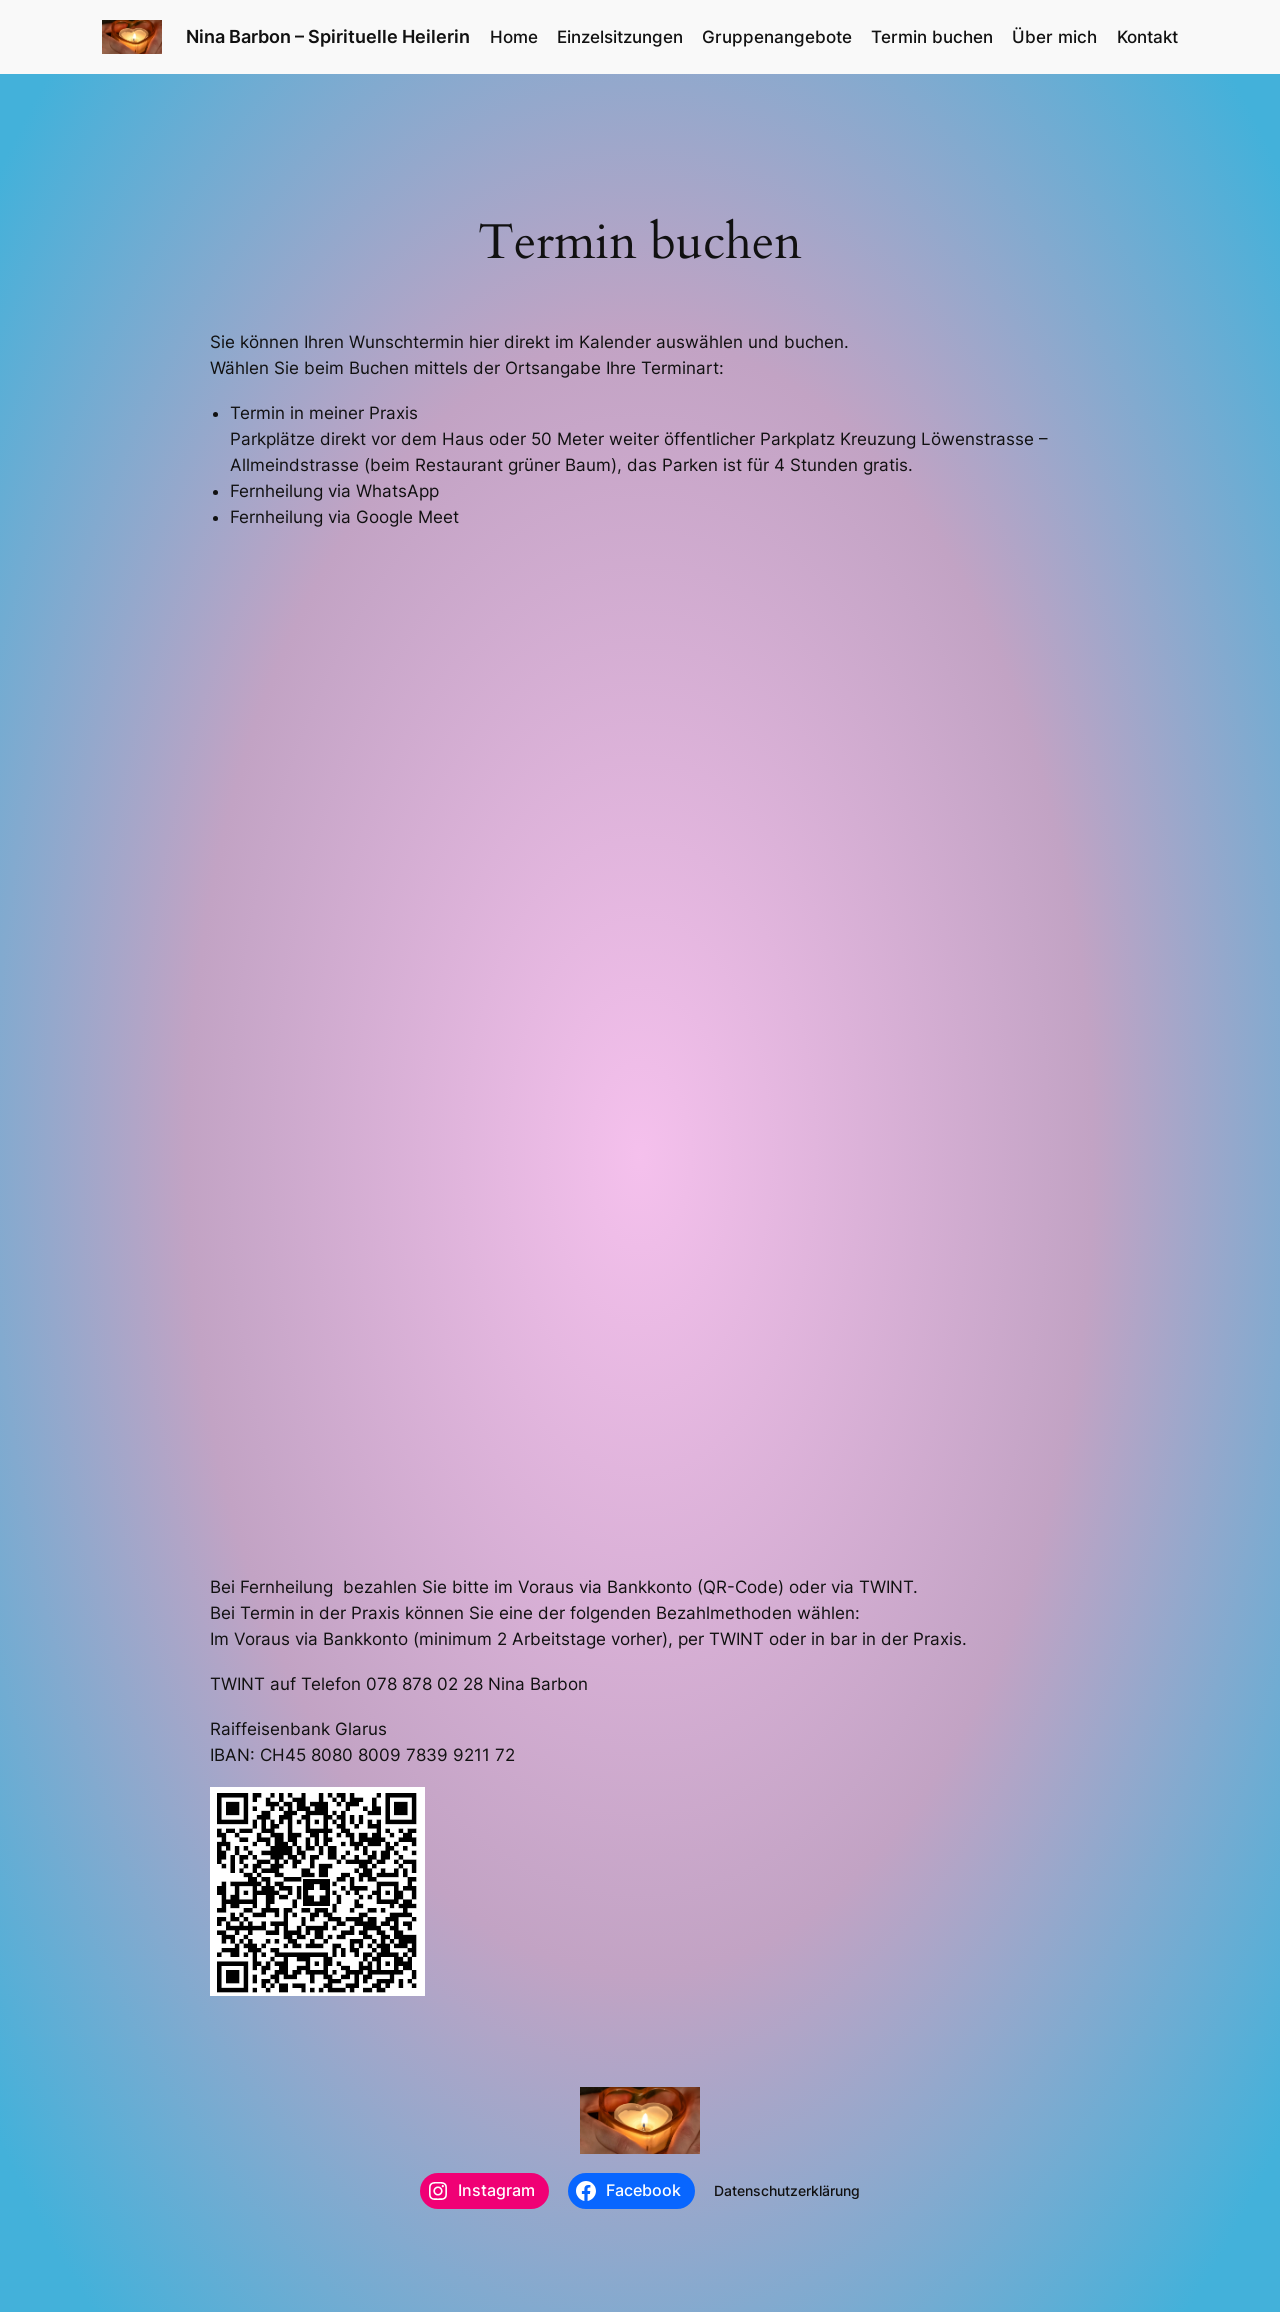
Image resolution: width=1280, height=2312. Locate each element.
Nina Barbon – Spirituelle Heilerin (328, 36)
